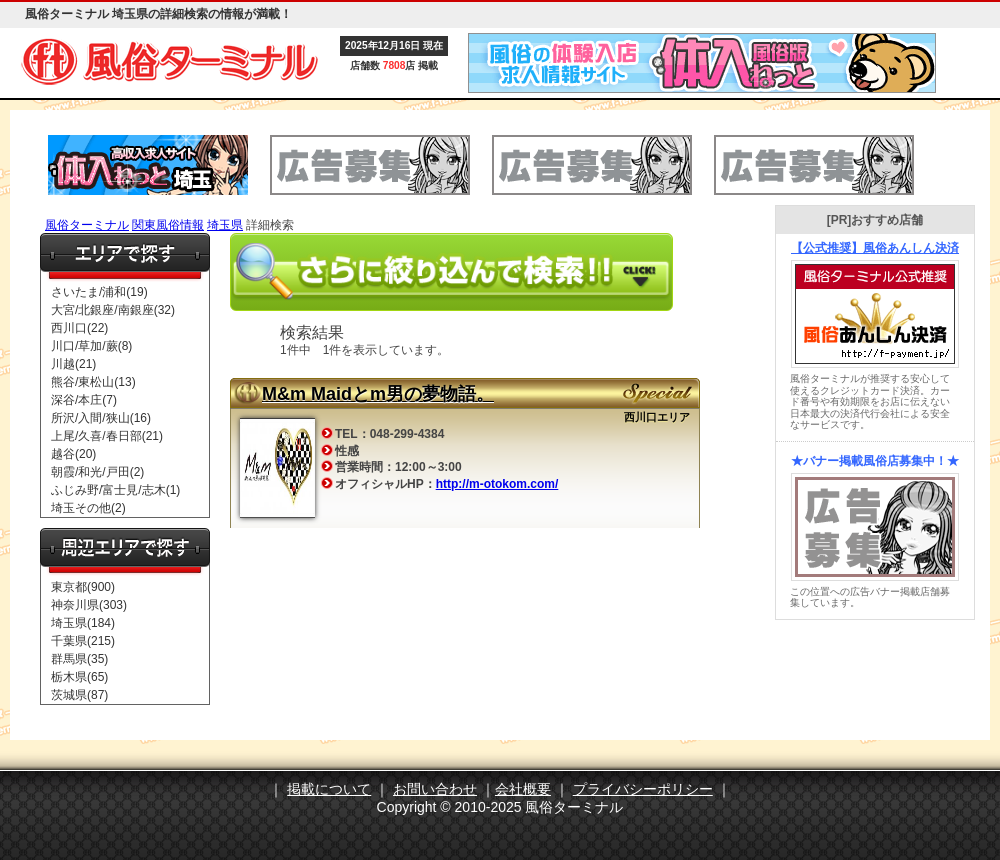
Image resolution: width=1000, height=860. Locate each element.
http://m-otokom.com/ (497, 484)
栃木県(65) (79, 677)
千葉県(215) (83, 641)
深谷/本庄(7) (84, 400)
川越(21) (73, 364)
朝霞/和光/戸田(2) (97, 472)
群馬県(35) (79, 659)
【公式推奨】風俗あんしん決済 (875, 248)
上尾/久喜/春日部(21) (107, 436)
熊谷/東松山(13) (93, 382)
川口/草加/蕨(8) (91, 346)
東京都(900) (83, 587)
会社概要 (523, 789)
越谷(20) (73, 454)
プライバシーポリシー (643, 789)
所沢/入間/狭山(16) (101, 418)
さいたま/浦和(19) (99, 292)
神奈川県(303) (89, 605)
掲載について (329, 789)
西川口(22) (79, 328)
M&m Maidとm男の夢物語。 (378, 394)
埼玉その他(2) (88, 508)
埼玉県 (225, 225)
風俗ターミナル (87, 225)
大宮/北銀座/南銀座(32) (113, 310)
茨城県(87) (79, 695)
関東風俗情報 (168, 225)
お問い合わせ (435, 789)
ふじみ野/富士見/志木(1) (115, 490)
